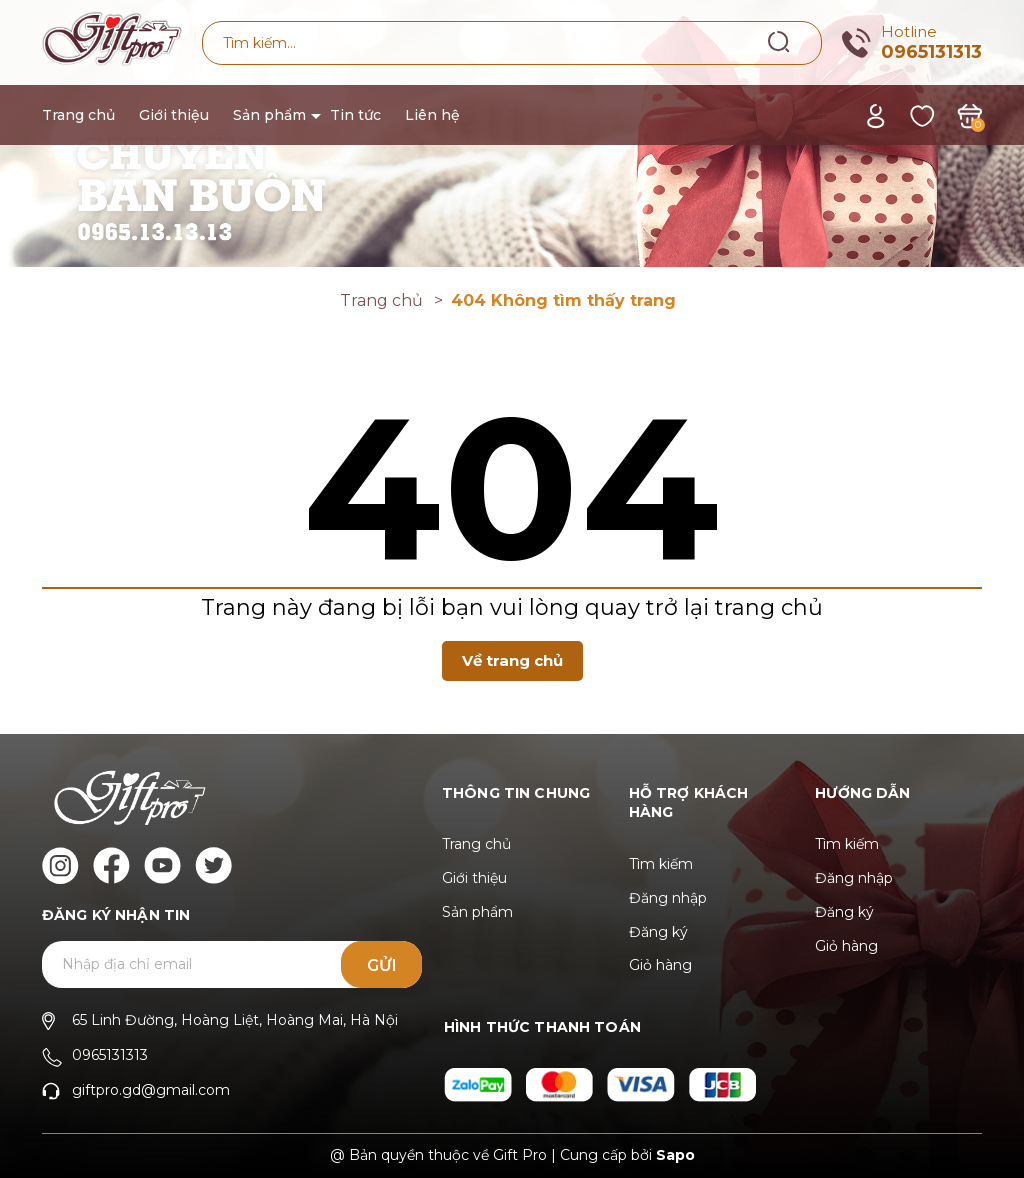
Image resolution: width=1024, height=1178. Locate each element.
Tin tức (355, 115)
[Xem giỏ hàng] (969, 114)
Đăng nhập (668, 898)
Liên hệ (432, 115)
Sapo (675, 1155)
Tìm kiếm (661, 864)
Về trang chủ (512, 660)
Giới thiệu (174, 115)
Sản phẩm (269, 115)
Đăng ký (658, 932)
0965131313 (931, 52)
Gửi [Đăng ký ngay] (382, 965)
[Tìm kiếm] (779, 42)
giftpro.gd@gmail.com (151, 1090)
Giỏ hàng (660, 965)
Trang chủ (78, 115)
